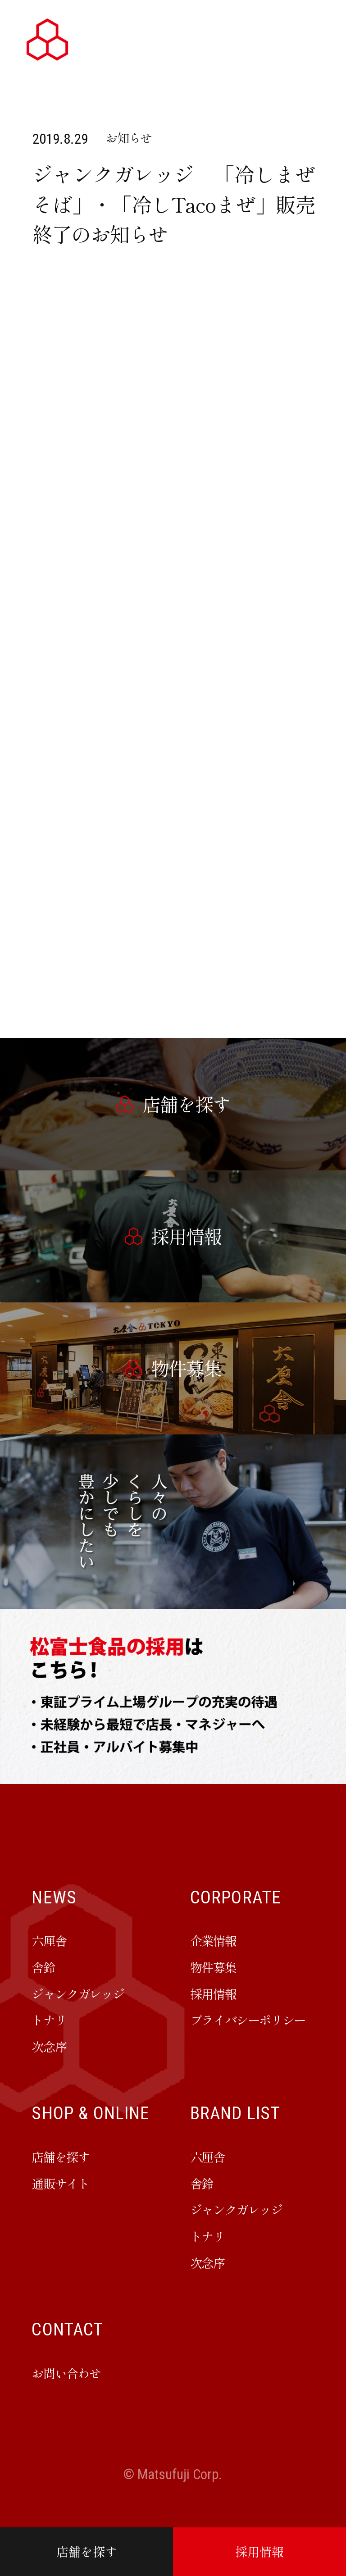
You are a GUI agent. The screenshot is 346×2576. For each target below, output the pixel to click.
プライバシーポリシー (247, 2020)
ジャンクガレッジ (78, 1993)
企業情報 (213, 1940)
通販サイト (60, 2183)
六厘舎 (49, 1940)
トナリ (49, 2020)
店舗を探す (86, 2551)
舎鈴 (43, 1967)
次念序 (49, 2046)
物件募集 (213, 1967)
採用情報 (259, 2551)
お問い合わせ (66, 2373)
